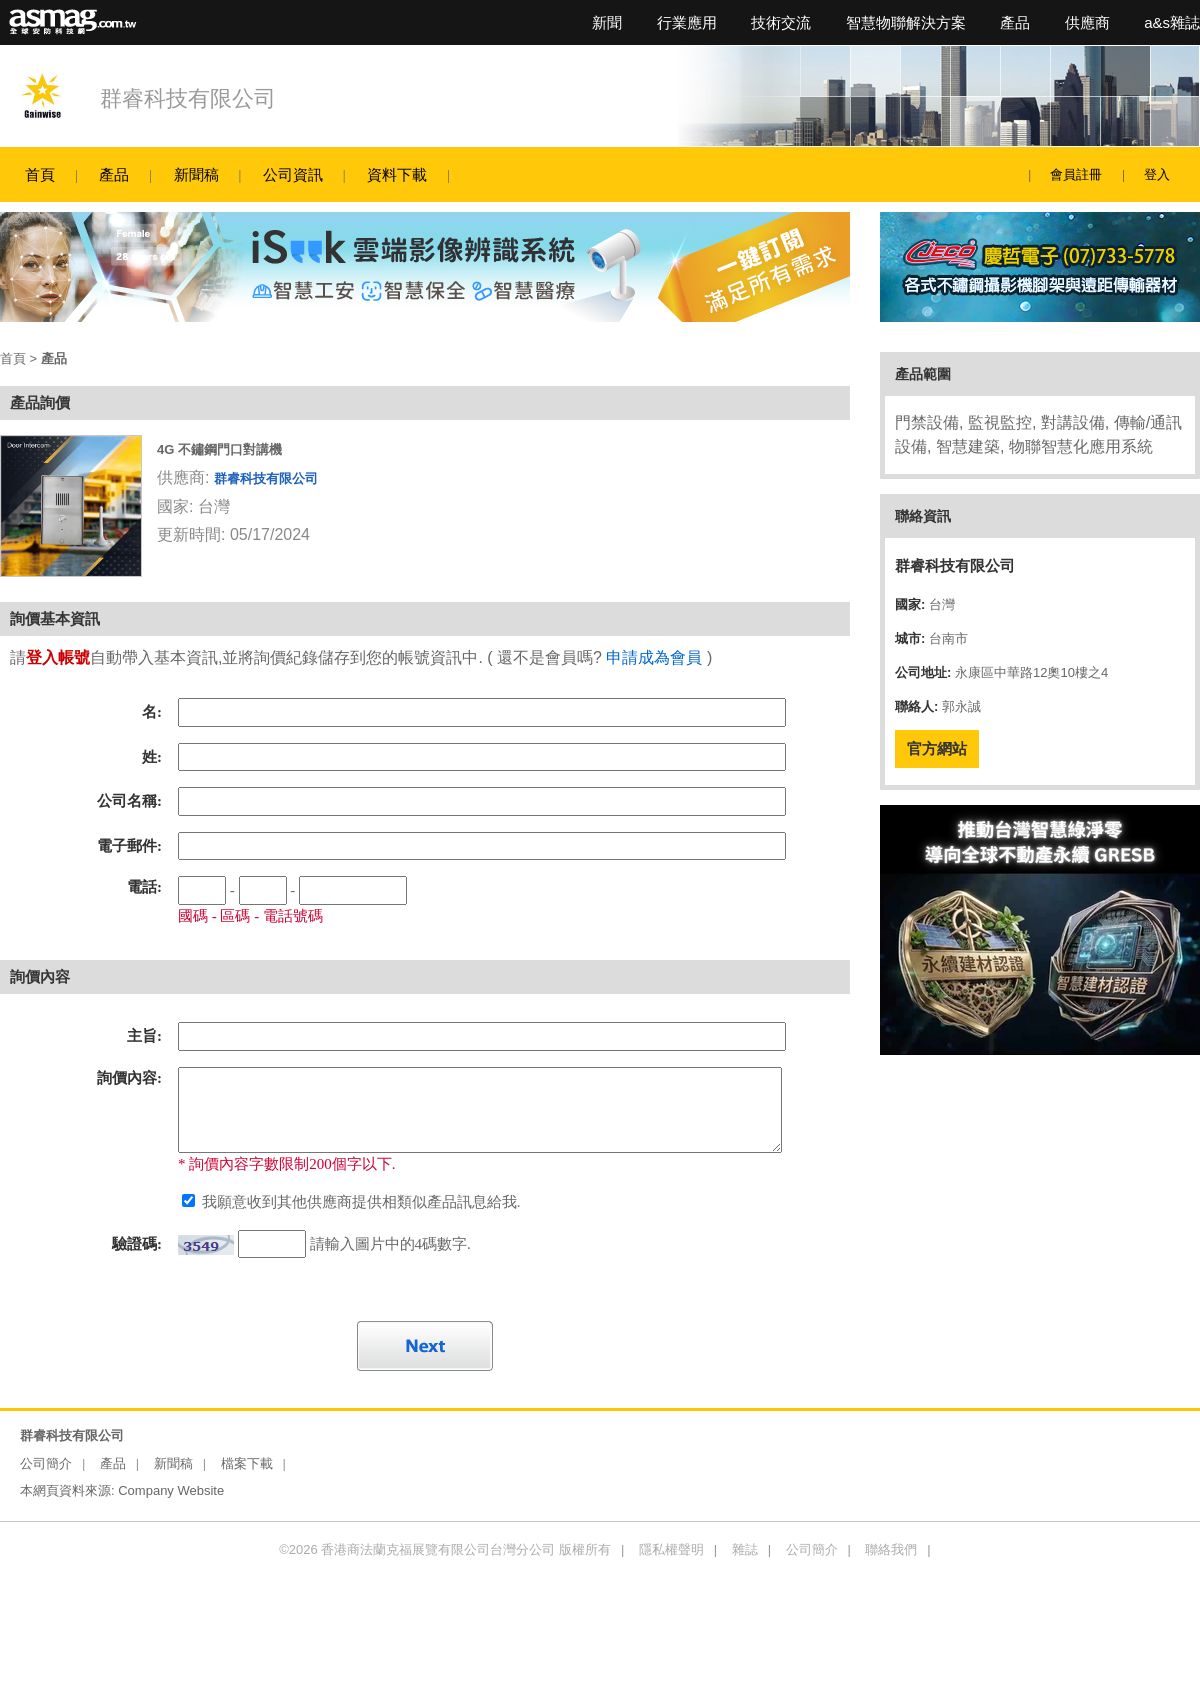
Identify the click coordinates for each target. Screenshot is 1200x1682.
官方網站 (937, 748)
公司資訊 (293, 174)
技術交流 (781, 22)
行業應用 (687, 22)
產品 (1015, 22)
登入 (1157, 174)
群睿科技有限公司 (188, 98)
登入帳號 (58, 657)
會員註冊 (1076, 174)
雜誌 (745, 1549)
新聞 (607, 22)
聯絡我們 (891, 1549)
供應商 (1087, 22)
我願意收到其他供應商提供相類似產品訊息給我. (359, 1202)
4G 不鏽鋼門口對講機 (219, 449)
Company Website (171, 1490)
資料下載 (397, 174)
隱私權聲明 (671, 1549)
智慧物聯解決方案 (906, 22)
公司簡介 (46, 1463)
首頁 (40, 174)
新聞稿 (196, 174)
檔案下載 (247, 1463)
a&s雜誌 (1172, 22)
